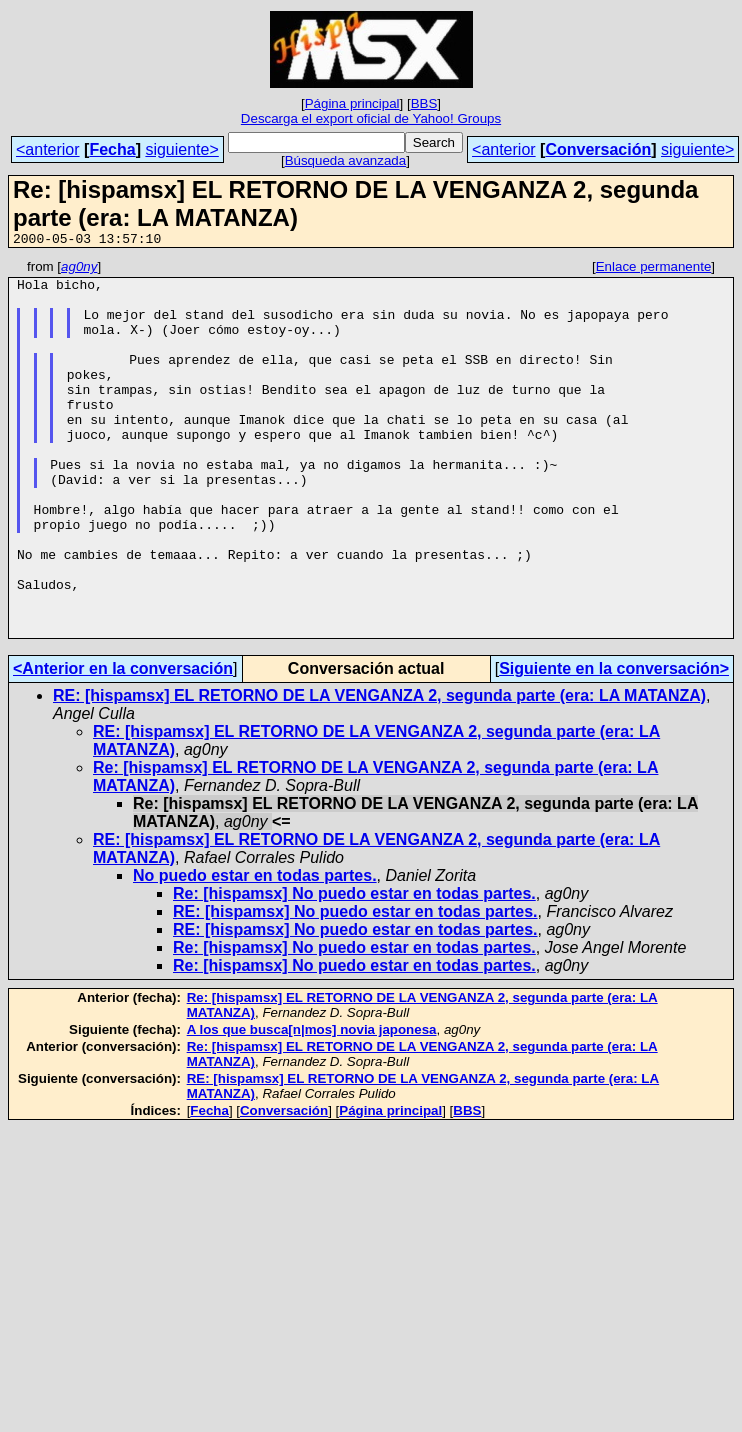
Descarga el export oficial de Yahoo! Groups (371, 118)
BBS (424, 103)
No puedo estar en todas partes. (255, 950)
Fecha (112, 149)
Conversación (598, 149)
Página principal (352, 103)
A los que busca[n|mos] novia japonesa (312, 1104)
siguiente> (181, 149)
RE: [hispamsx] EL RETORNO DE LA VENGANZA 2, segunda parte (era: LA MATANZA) (379, 770)
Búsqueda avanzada (346, 160)
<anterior (48, 149)
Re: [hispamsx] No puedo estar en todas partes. (354, 968)
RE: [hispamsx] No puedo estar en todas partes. (355, 986)
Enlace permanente (654, 269)
